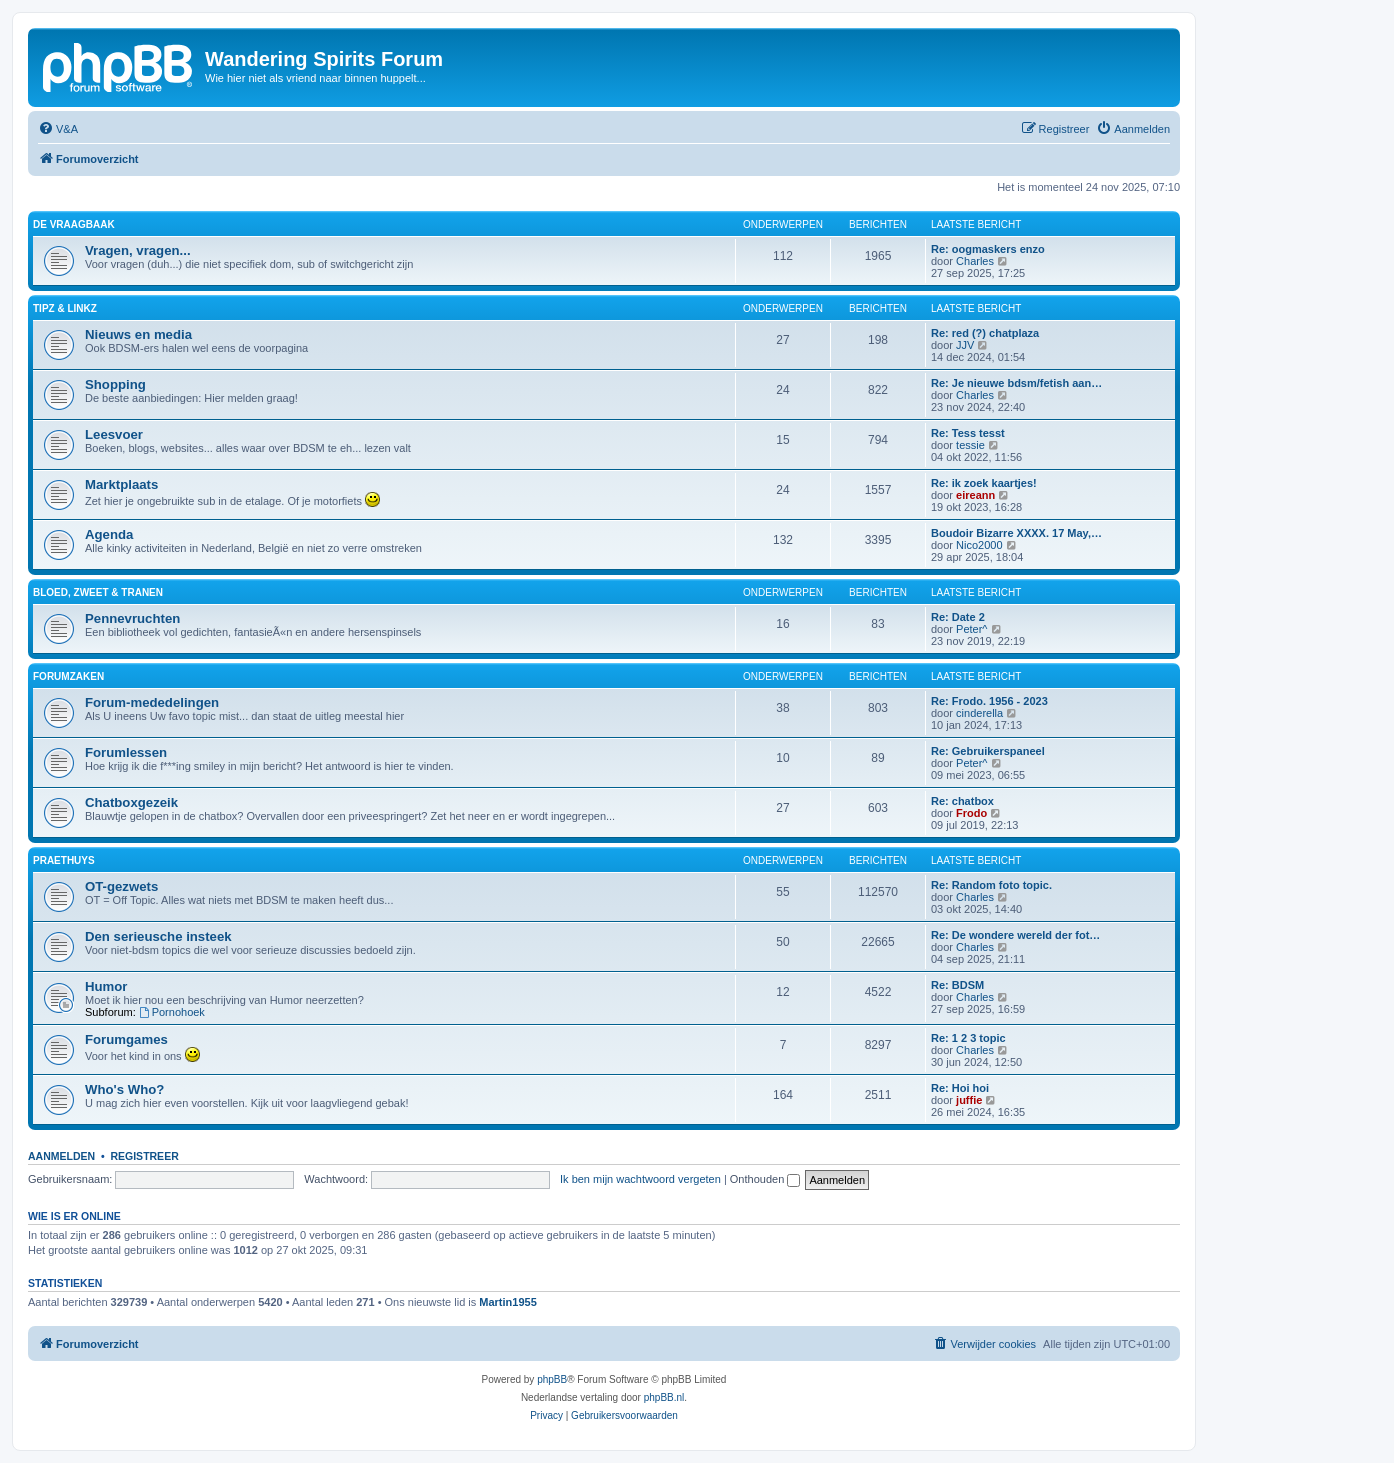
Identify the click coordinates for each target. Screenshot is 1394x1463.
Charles (975, 261)
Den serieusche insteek (158, 936)
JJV (965, 345)
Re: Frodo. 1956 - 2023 (989, 701)
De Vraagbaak (74, 224)
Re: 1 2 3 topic (968, 1038)
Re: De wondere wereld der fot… (1015, 935)
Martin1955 (507, 1302)
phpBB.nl (664, 1397)
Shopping (115, 384)
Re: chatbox (962, 801)
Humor (106, 986)
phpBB (552, 1379)
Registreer (144, 1156)
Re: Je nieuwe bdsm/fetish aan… (1016, 383)
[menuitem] (58, 129)
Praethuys (64, 860)
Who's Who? (124, 1089)
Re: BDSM (957, 985)
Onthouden (765, 1179)
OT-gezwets (121, 886)
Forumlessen (126, 752)
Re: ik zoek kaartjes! (984, 483)
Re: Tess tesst (968, 433)
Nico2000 (979, 545)
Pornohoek (172, 1012)
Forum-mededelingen (152, 702)
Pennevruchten (132, 618)
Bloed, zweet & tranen (98, 592)
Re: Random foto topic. (991, 885)
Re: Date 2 (958, 617)
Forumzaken (68, 676)
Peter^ (971, 629)
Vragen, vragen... (138, 250)
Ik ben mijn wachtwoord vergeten (640, 1179)
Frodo (971, 813)
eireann (975, 495)
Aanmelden (61, 1156)
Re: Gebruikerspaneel (988, 751)
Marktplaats (121, 484)
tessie (970, 445)
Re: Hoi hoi (960, 1088)
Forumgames (126, 1039)
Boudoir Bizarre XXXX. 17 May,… (1016, 533)
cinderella (979, 713)
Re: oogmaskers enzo (988, 249)
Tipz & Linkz (65, 308)
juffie (969, 1100)
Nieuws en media (138, 334)
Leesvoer (114, 434)
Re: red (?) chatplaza (985, 333)
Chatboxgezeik (131, 802)
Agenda (109, 534)
